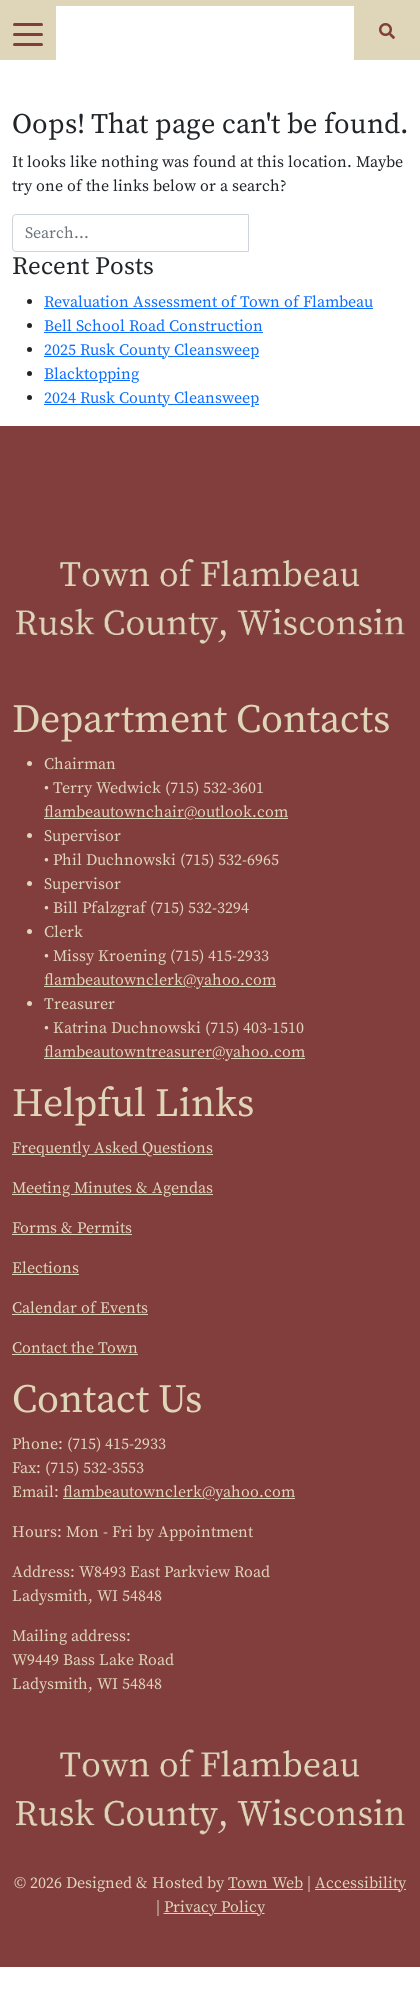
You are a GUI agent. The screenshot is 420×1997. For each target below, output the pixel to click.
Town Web (265, 1883)
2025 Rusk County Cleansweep (151, 350)
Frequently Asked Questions (112, 1148)
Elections (45, 1268)
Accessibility (360, 1883)
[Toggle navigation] (28, 33)
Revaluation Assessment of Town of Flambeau (208, 302)
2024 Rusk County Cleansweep (151, 398)
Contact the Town (75, 1348)
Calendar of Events (80, 1308)
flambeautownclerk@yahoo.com (160, 980)
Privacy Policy (214, 1907)
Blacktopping (91, 374)
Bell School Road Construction (153, 326)
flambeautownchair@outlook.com (166, 812)
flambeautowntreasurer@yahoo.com (174, 1052)
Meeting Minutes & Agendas (112, 1188)
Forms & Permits (72, 1228)
